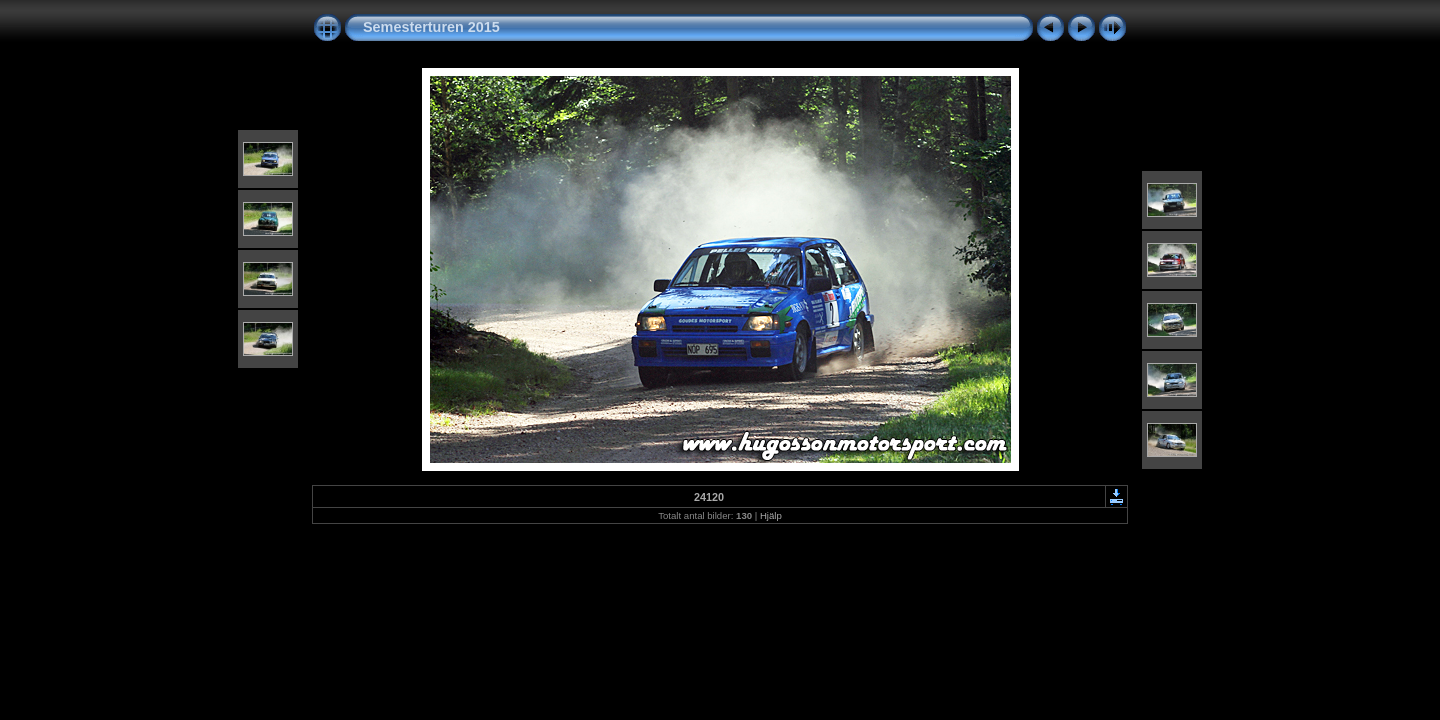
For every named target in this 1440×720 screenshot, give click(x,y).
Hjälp (771, 515)
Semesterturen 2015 (431, 27)
